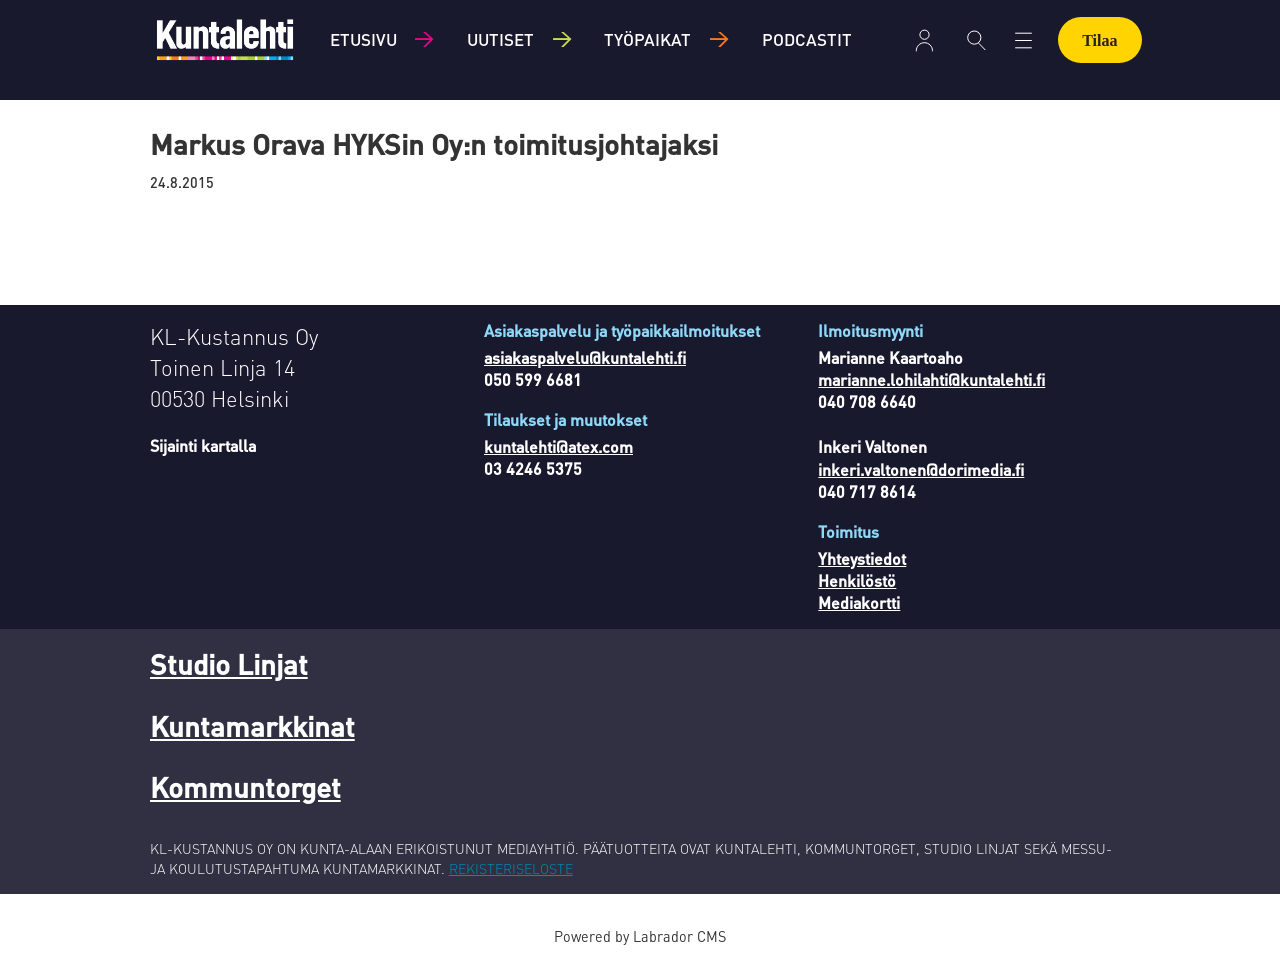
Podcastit (807, 39)
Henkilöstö (857, 580)
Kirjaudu (924, 40)
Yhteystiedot (862, 558)
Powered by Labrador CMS (640, 936)
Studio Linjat (229, 664)
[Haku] (976, 40)
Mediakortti (859, 602)
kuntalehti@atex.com (558, 446)
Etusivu (363, 39)
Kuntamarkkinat (252, 726)
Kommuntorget (245, 787)
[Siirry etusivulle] (225, 39)
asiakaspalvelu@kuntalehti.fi (585, 357)
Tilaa (1099, 40)
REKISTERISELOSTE (511, 868)
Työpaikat (647, 39)
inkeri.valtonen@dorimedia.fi (921, 469)
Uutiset (500, 39)
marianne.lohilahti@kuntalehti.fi (931, 379)
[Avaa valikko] (1023, 40)
